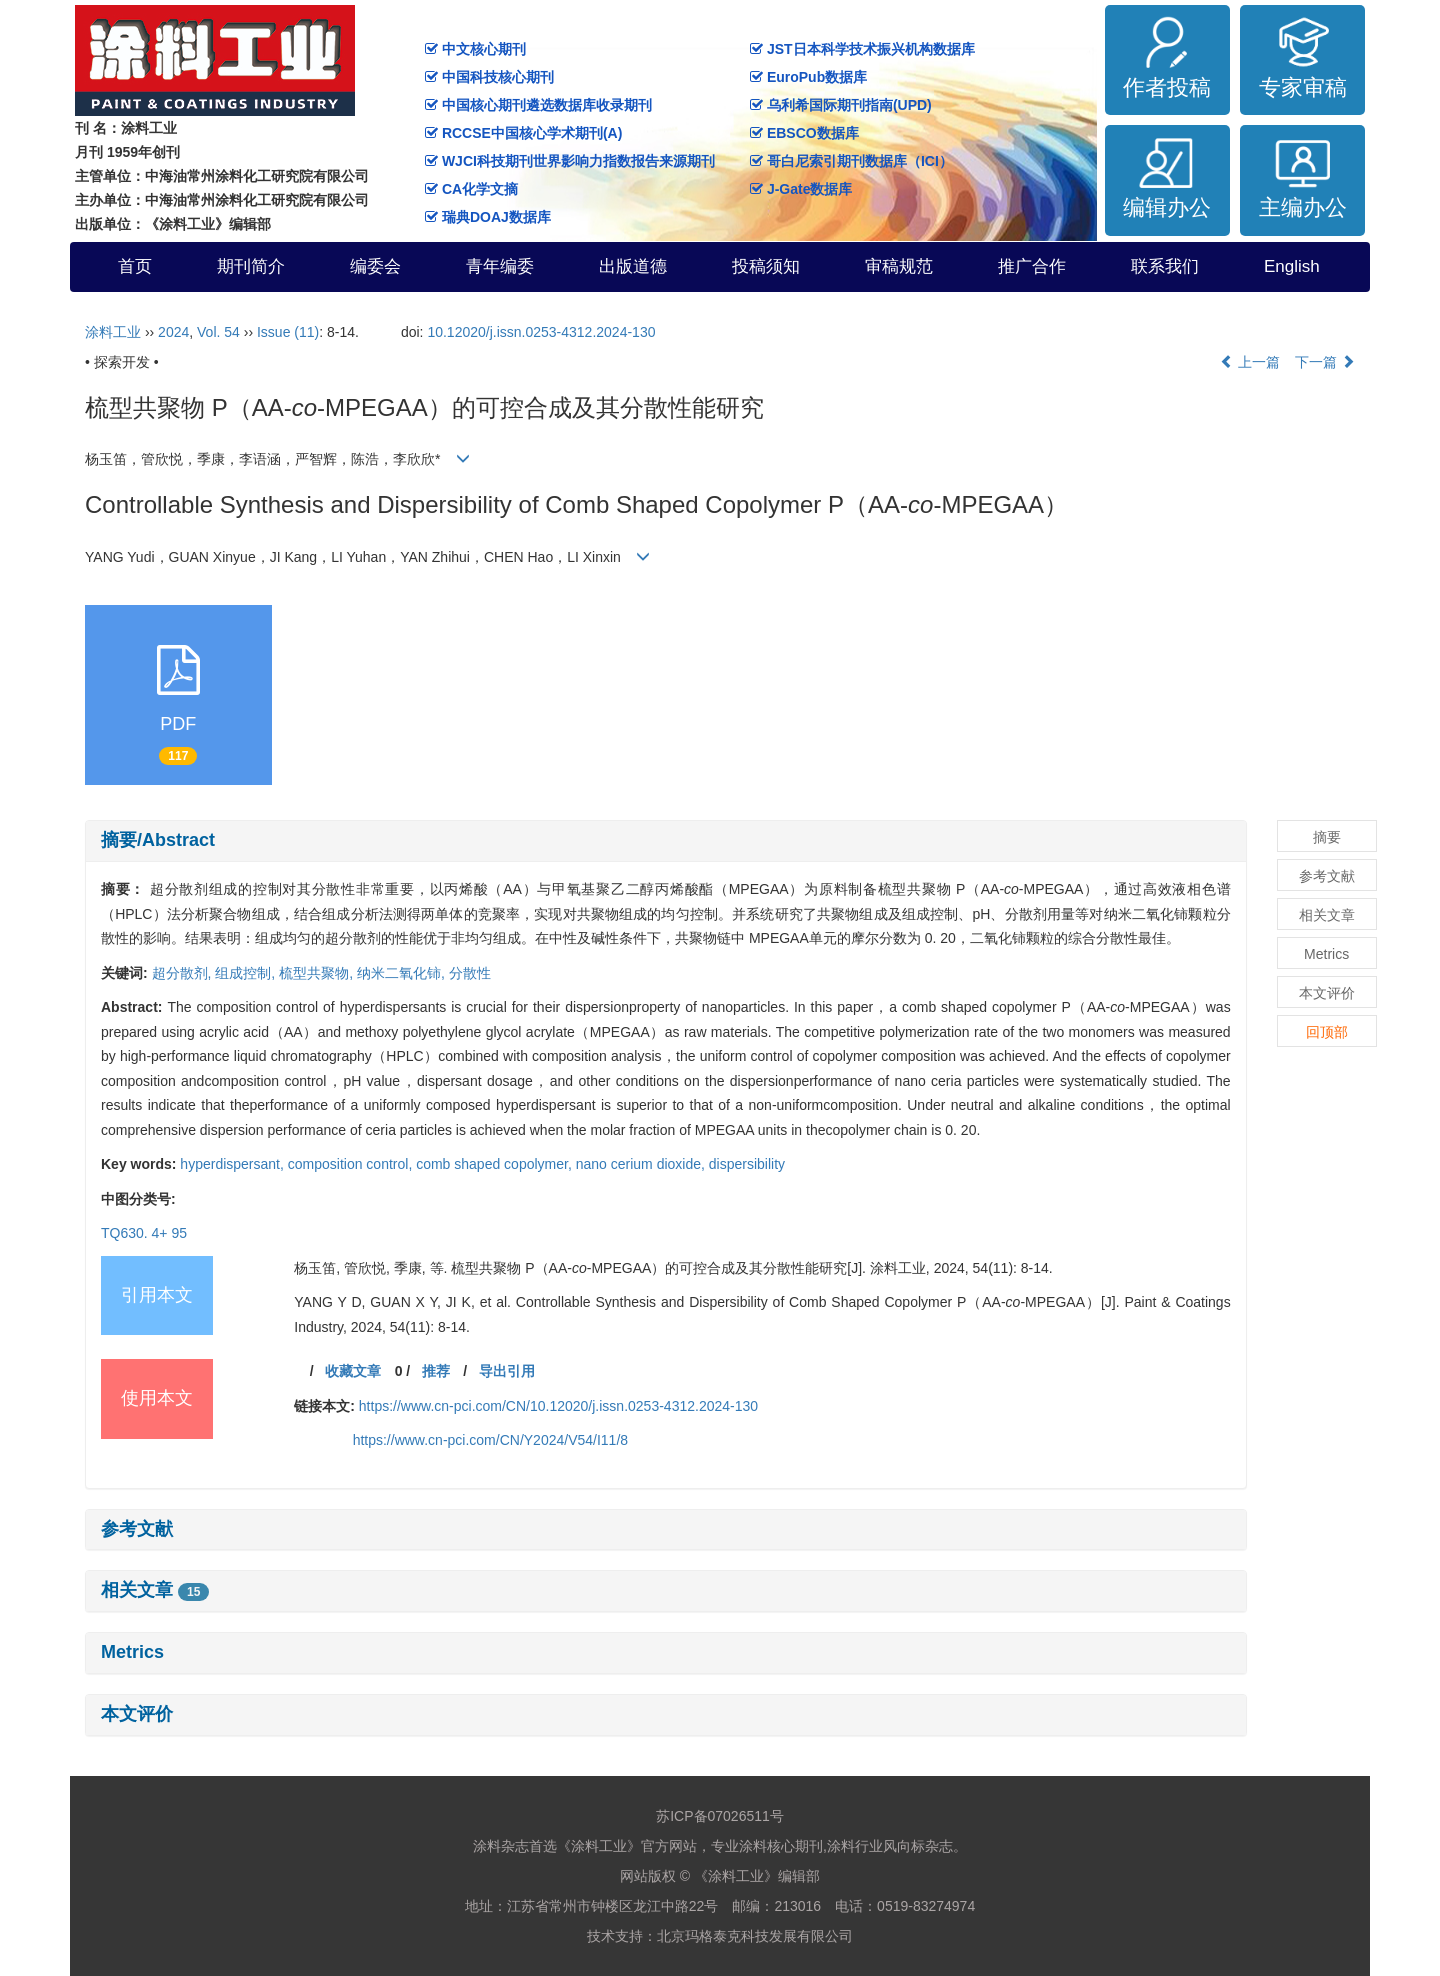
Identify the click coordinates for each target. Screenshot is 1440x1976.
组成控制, (247, 973)
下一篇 (1325, 362)
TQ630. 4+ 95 (144, 1233)
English (1292, 266)
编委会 (375, 266)
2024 (173, 332)
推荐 (436, 1371)
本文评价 (137, 1714)
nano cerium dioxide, (642, 1164)
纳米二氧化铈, (403, 973)
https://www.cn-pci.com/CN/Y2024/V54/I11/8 (490, 1440)
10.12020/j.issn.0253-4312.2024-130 (541, 332)
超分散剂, (184, 973)
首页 (135, 266)
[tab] (666, 841)
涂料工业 (113, 332)
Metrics (132, 1652)
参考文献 (137, 1529)
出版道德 (633, 266)
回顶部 (1327, 1032)
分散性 (470, 973)
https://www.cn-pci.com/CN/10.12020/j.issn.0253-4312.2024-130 (558, 1406)
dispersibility (747, 1164)
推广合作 (1032, 266)
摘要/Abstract (158, 840)
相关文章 (155, 1590)
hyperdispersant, (233, 1164)
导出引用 (507, 1371)
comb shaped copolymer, (496, 1164)
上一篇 (1250, 362)
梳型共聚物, (318, 973)
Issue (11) (288, 332)
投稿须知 (766, 266)
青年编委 (500, 266)
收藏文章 (353, 1371)
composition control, (352, 1164)
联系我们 (1165, 266)
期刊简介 (251, 266)
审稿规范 (899, 266)
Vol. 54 (218, 332)
